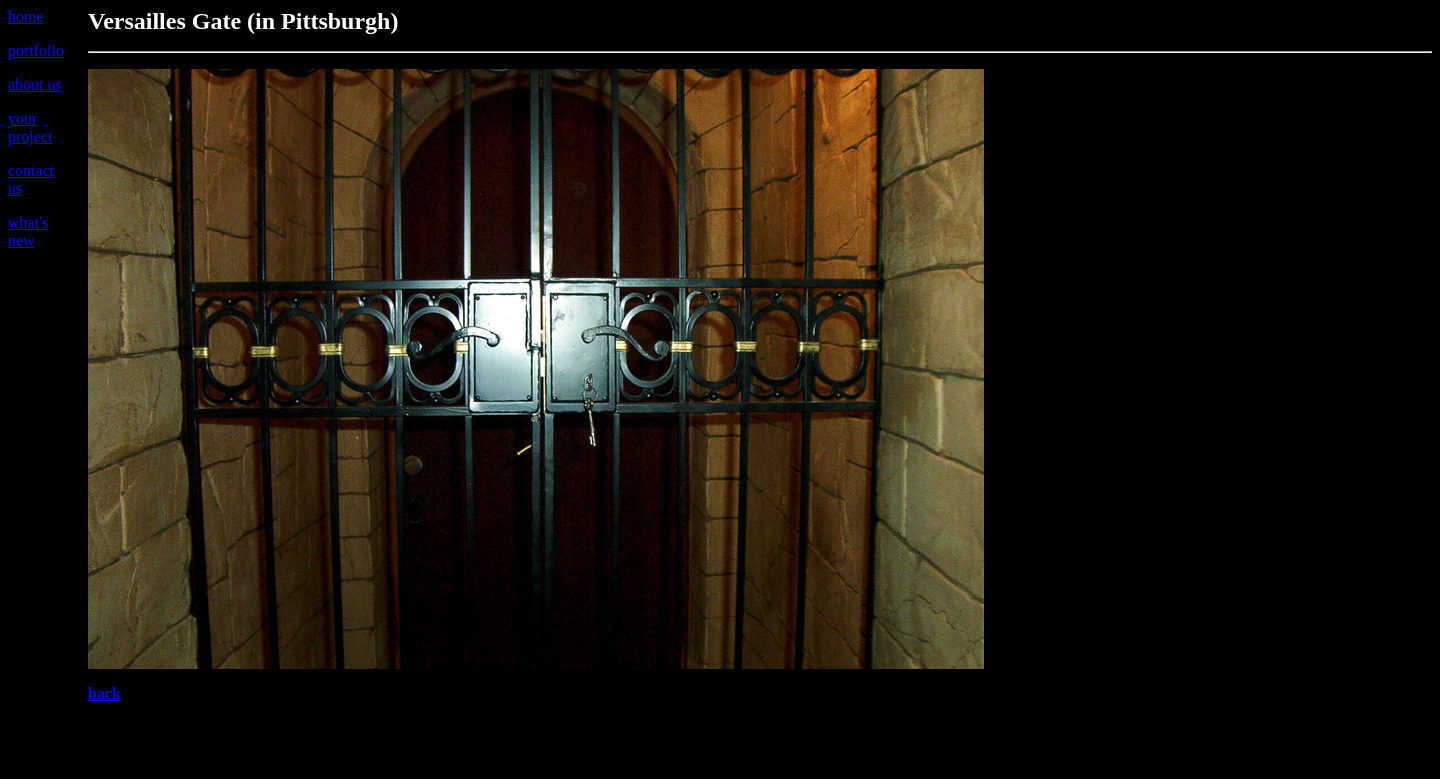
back (104, 693)
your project (30, 127)
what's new (28, 231)
